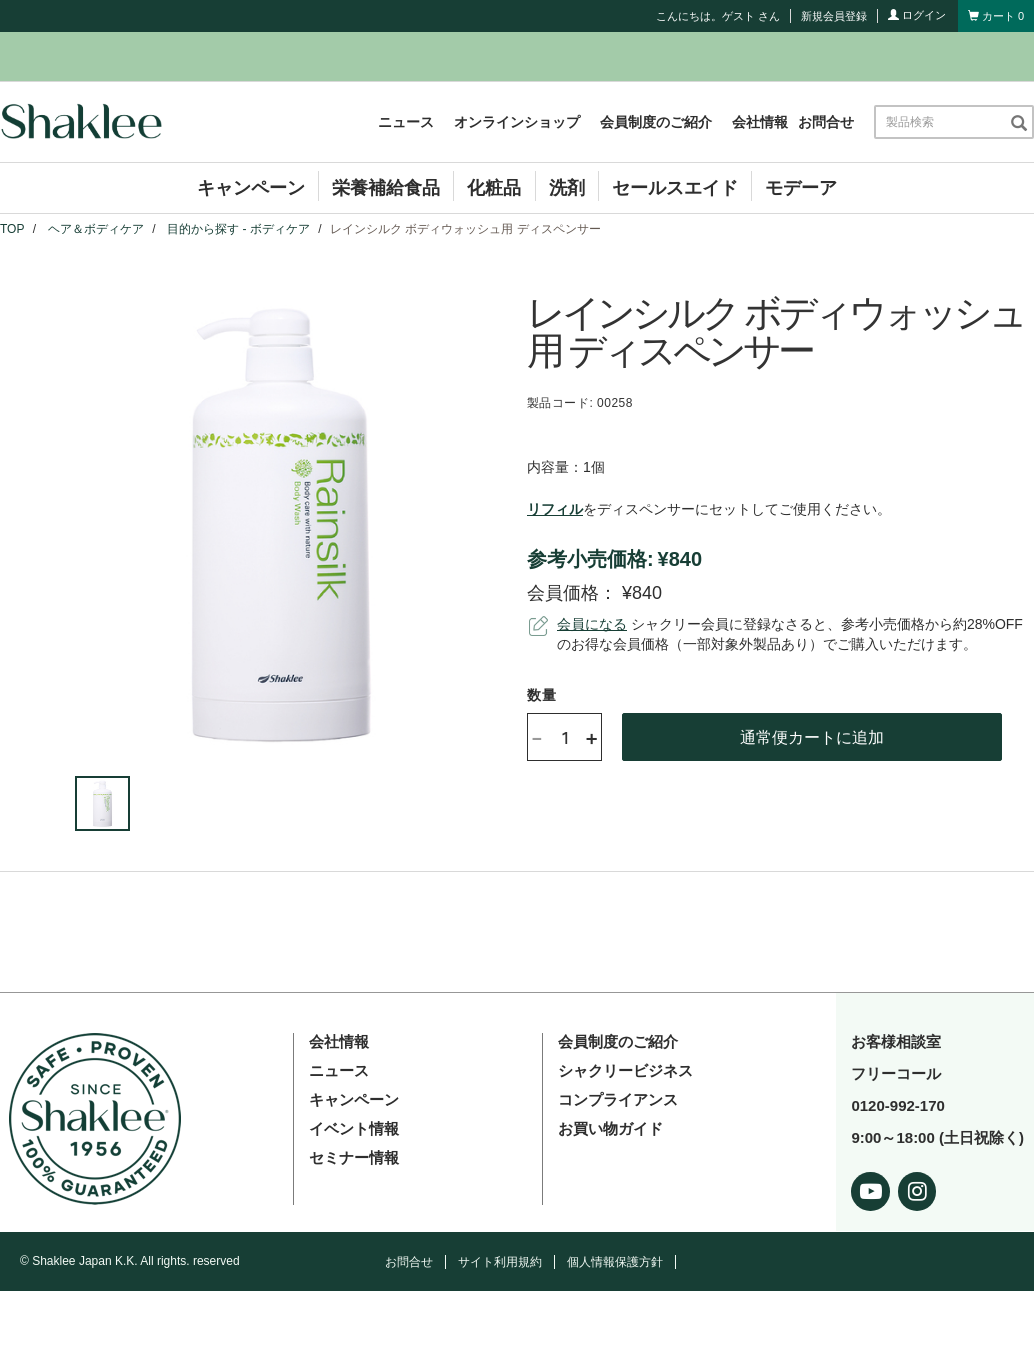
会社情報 (760, 122)
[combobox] (941, 122)
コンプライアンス (618, 1099)
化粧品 (494, 188)
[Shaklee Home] (81, 122)
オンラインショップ (517, 122)
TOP (12, 229)
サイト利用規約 (500, 1262)
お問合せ (826, 122)
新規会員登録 (834, 16)
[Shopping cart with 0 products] (996, 15)
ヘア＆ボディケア (96, 229)
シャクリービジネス (625, 1070)
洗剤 (567, 188)
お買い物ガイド (610, 1128)
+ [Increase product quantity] (591, 737)
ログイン (917, 15)
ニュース (406, 122)
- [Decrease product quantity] (537, 736)
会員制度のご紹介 (656, 122)
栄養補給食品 (386, 188)
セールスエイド (675, 188)
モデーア (801, 188)
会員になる (592, 624)
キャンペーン (251, 188)
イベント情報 (354, 1128)
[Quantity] (565, 737)
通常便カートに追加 (812, 736)
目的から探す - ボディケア (238, 229)
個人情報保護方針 (615, 1262)
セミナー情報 (354, 1157)
